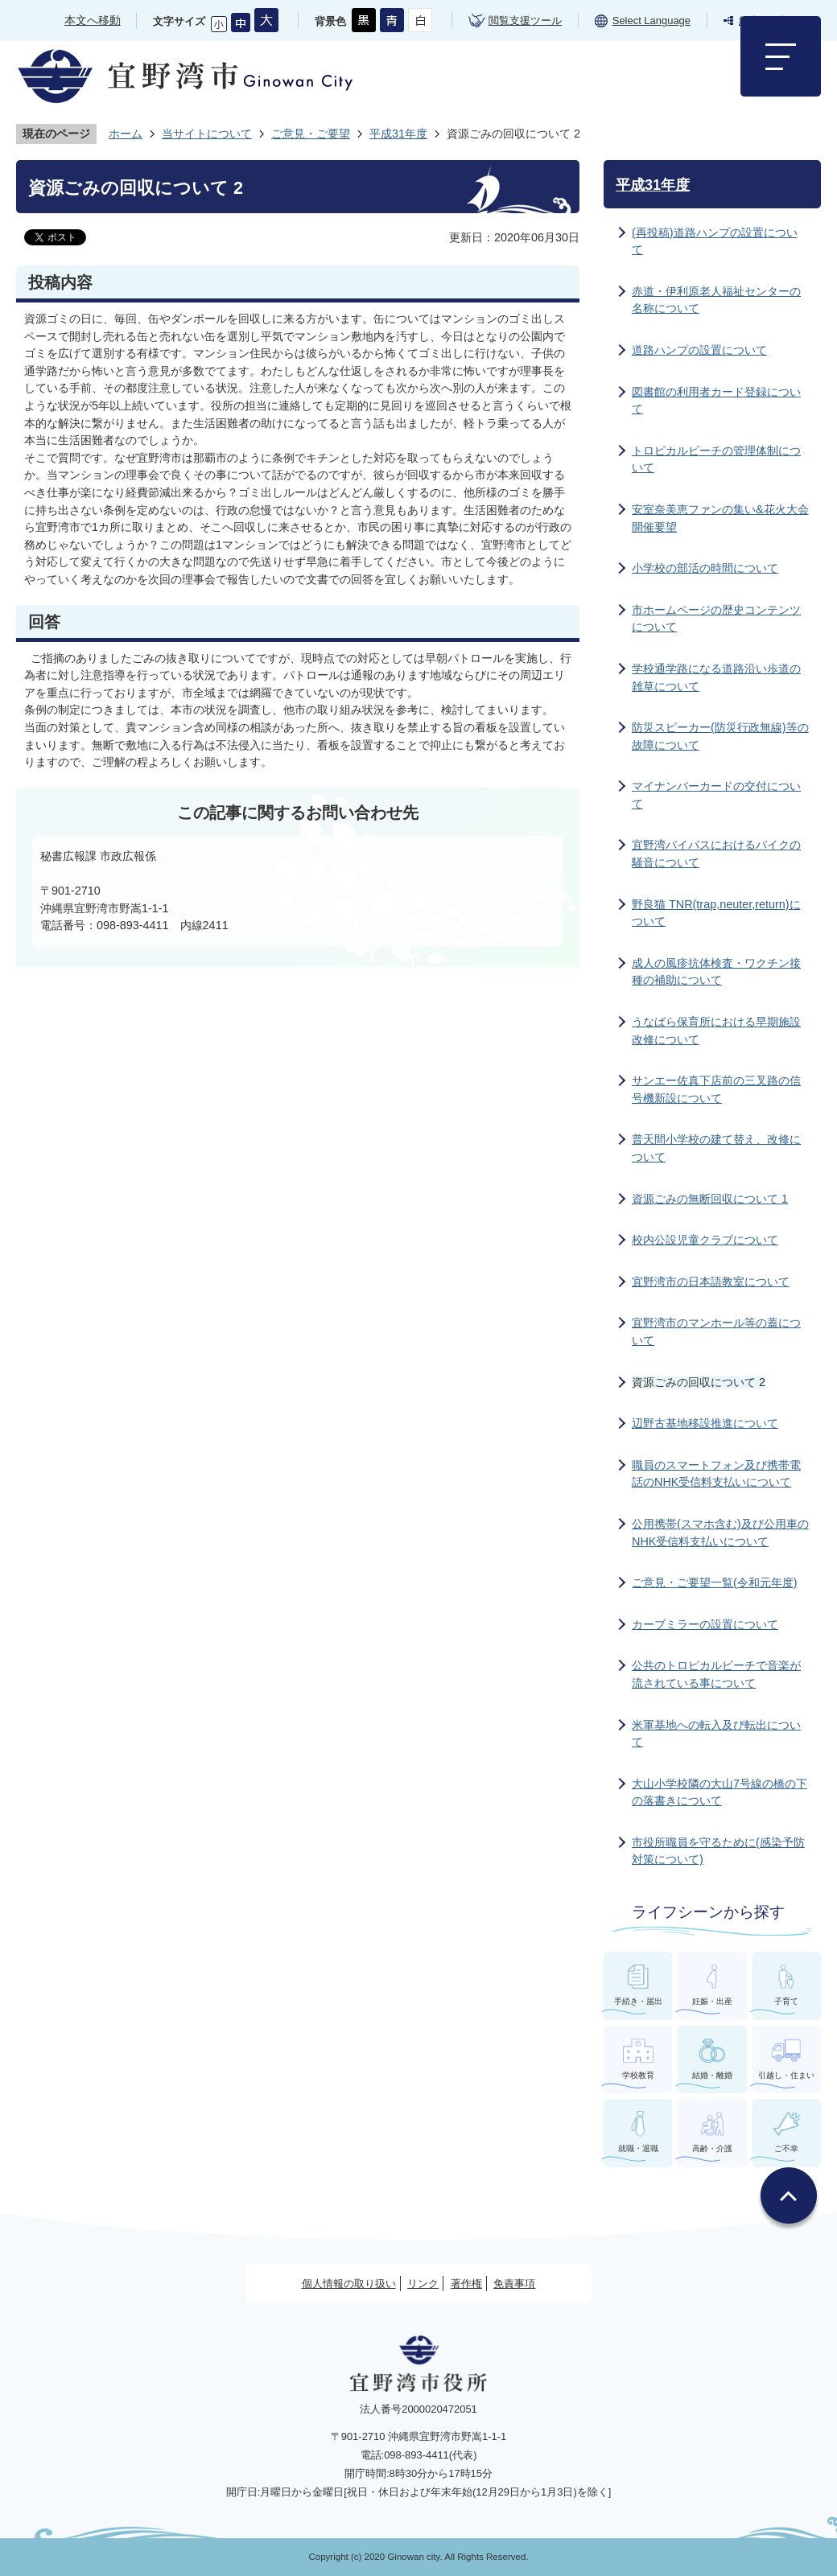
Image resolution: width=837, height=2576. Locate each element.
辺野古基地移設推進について (705, 1423)
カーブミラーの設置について (705, 1624)
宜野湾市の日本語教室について (711, 1281)
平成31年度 (398, 133)
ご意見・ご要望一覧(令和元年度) (715, 1582)
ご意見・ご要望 (310, 133)
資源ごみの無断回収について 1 (710, 1198)
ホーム (125, 133)
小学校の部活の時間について (705, 568)
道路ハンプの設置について (699, 350)
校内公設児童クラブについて (705, 1239)
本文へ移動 (92, 20)
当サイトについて (207, 133)
